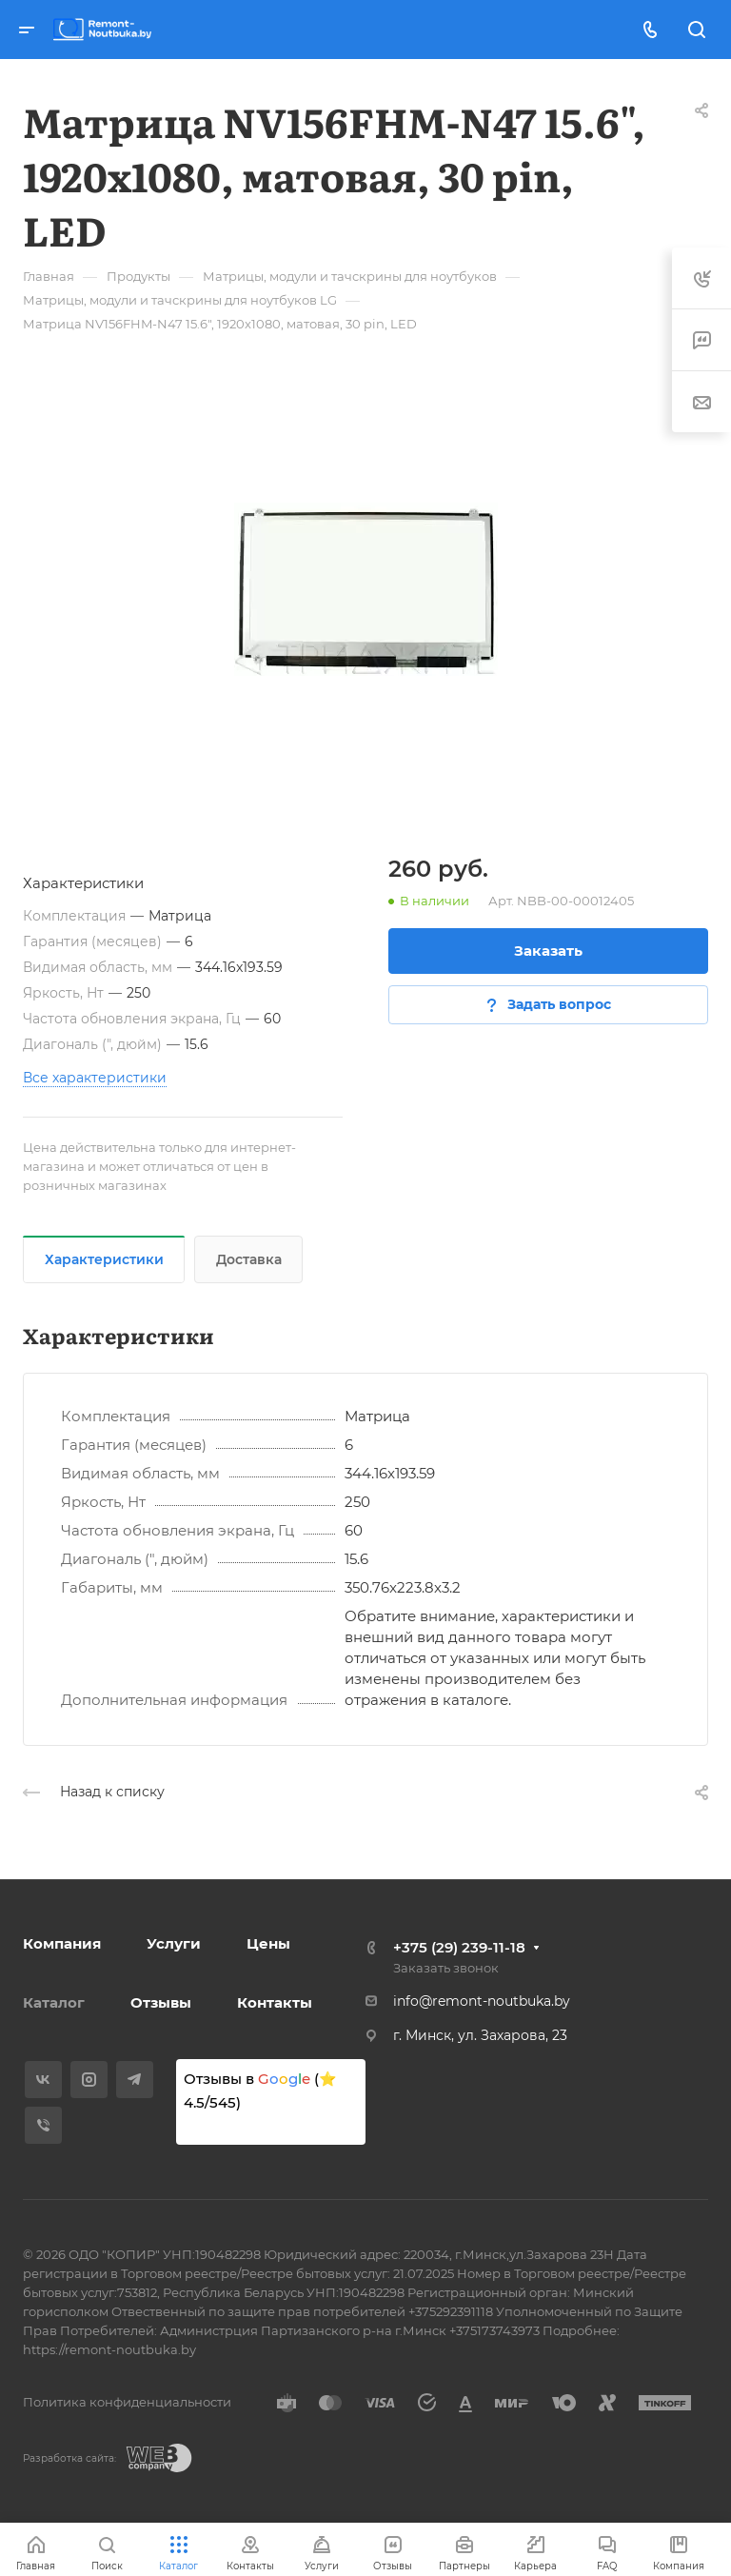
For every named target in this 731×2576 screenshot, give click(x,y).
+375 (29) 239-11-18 (459, 1947)
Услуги (174, 1943)
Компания (62, 1943)
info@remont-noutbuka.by (481, 2001)
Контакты (274, 2002)
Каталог (54, 2002)
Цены (268, 1943)
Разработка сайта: (69, 2458)
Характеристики (104, 1259)
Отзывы (160, 2002)
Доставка (249, 1259)
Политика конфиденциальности (127, 2401)
